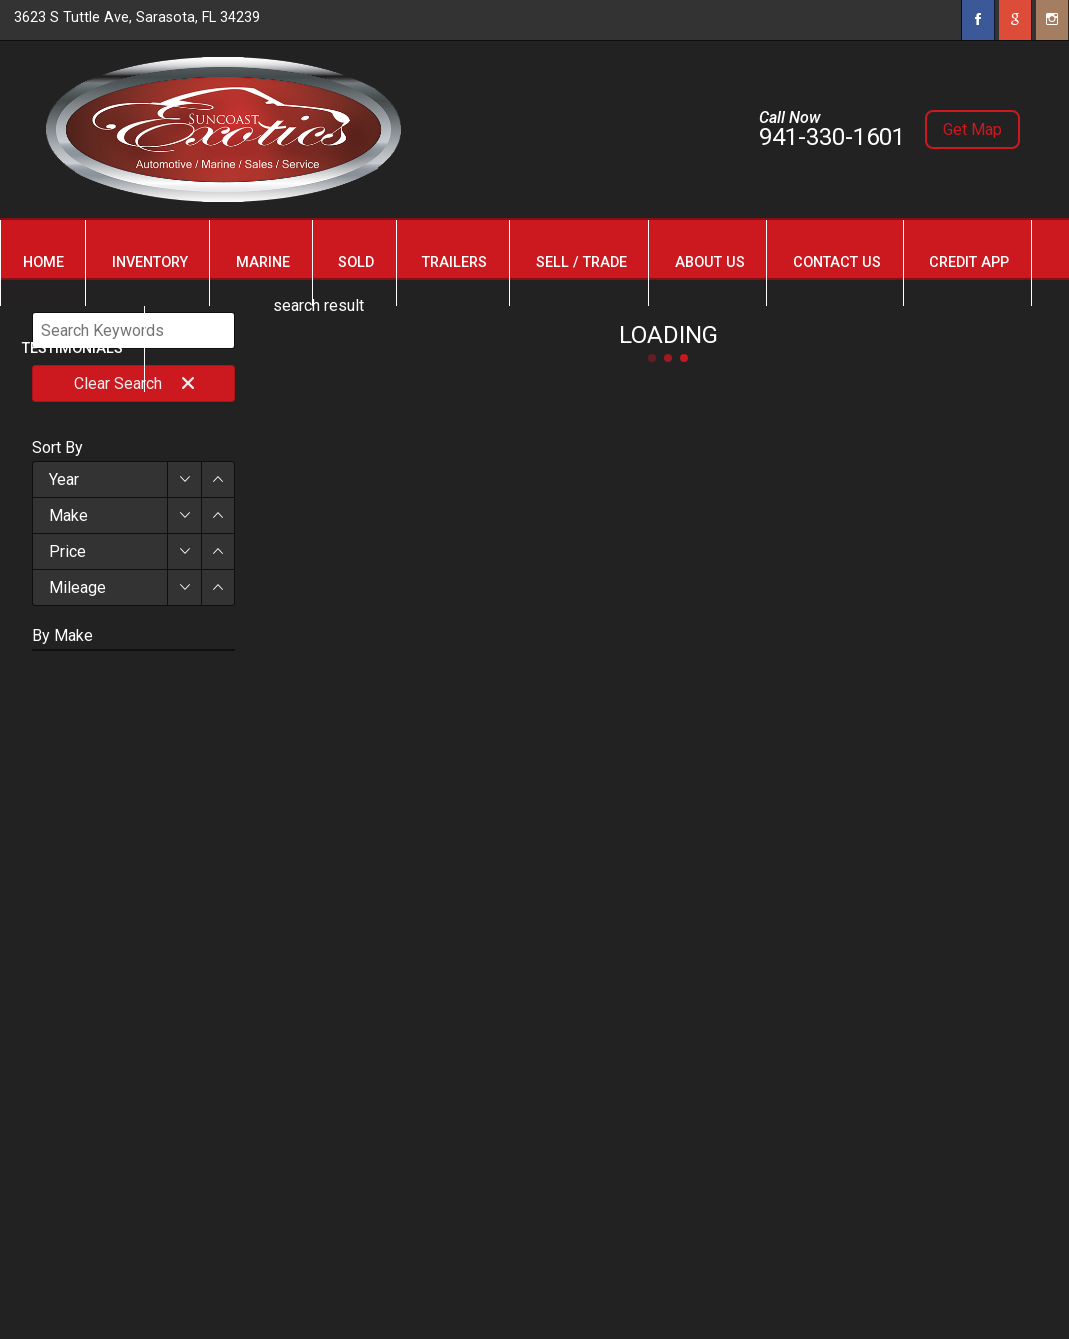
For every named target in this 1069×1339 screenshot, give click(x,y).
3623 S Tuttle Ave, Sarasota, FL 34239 (137, 17)
